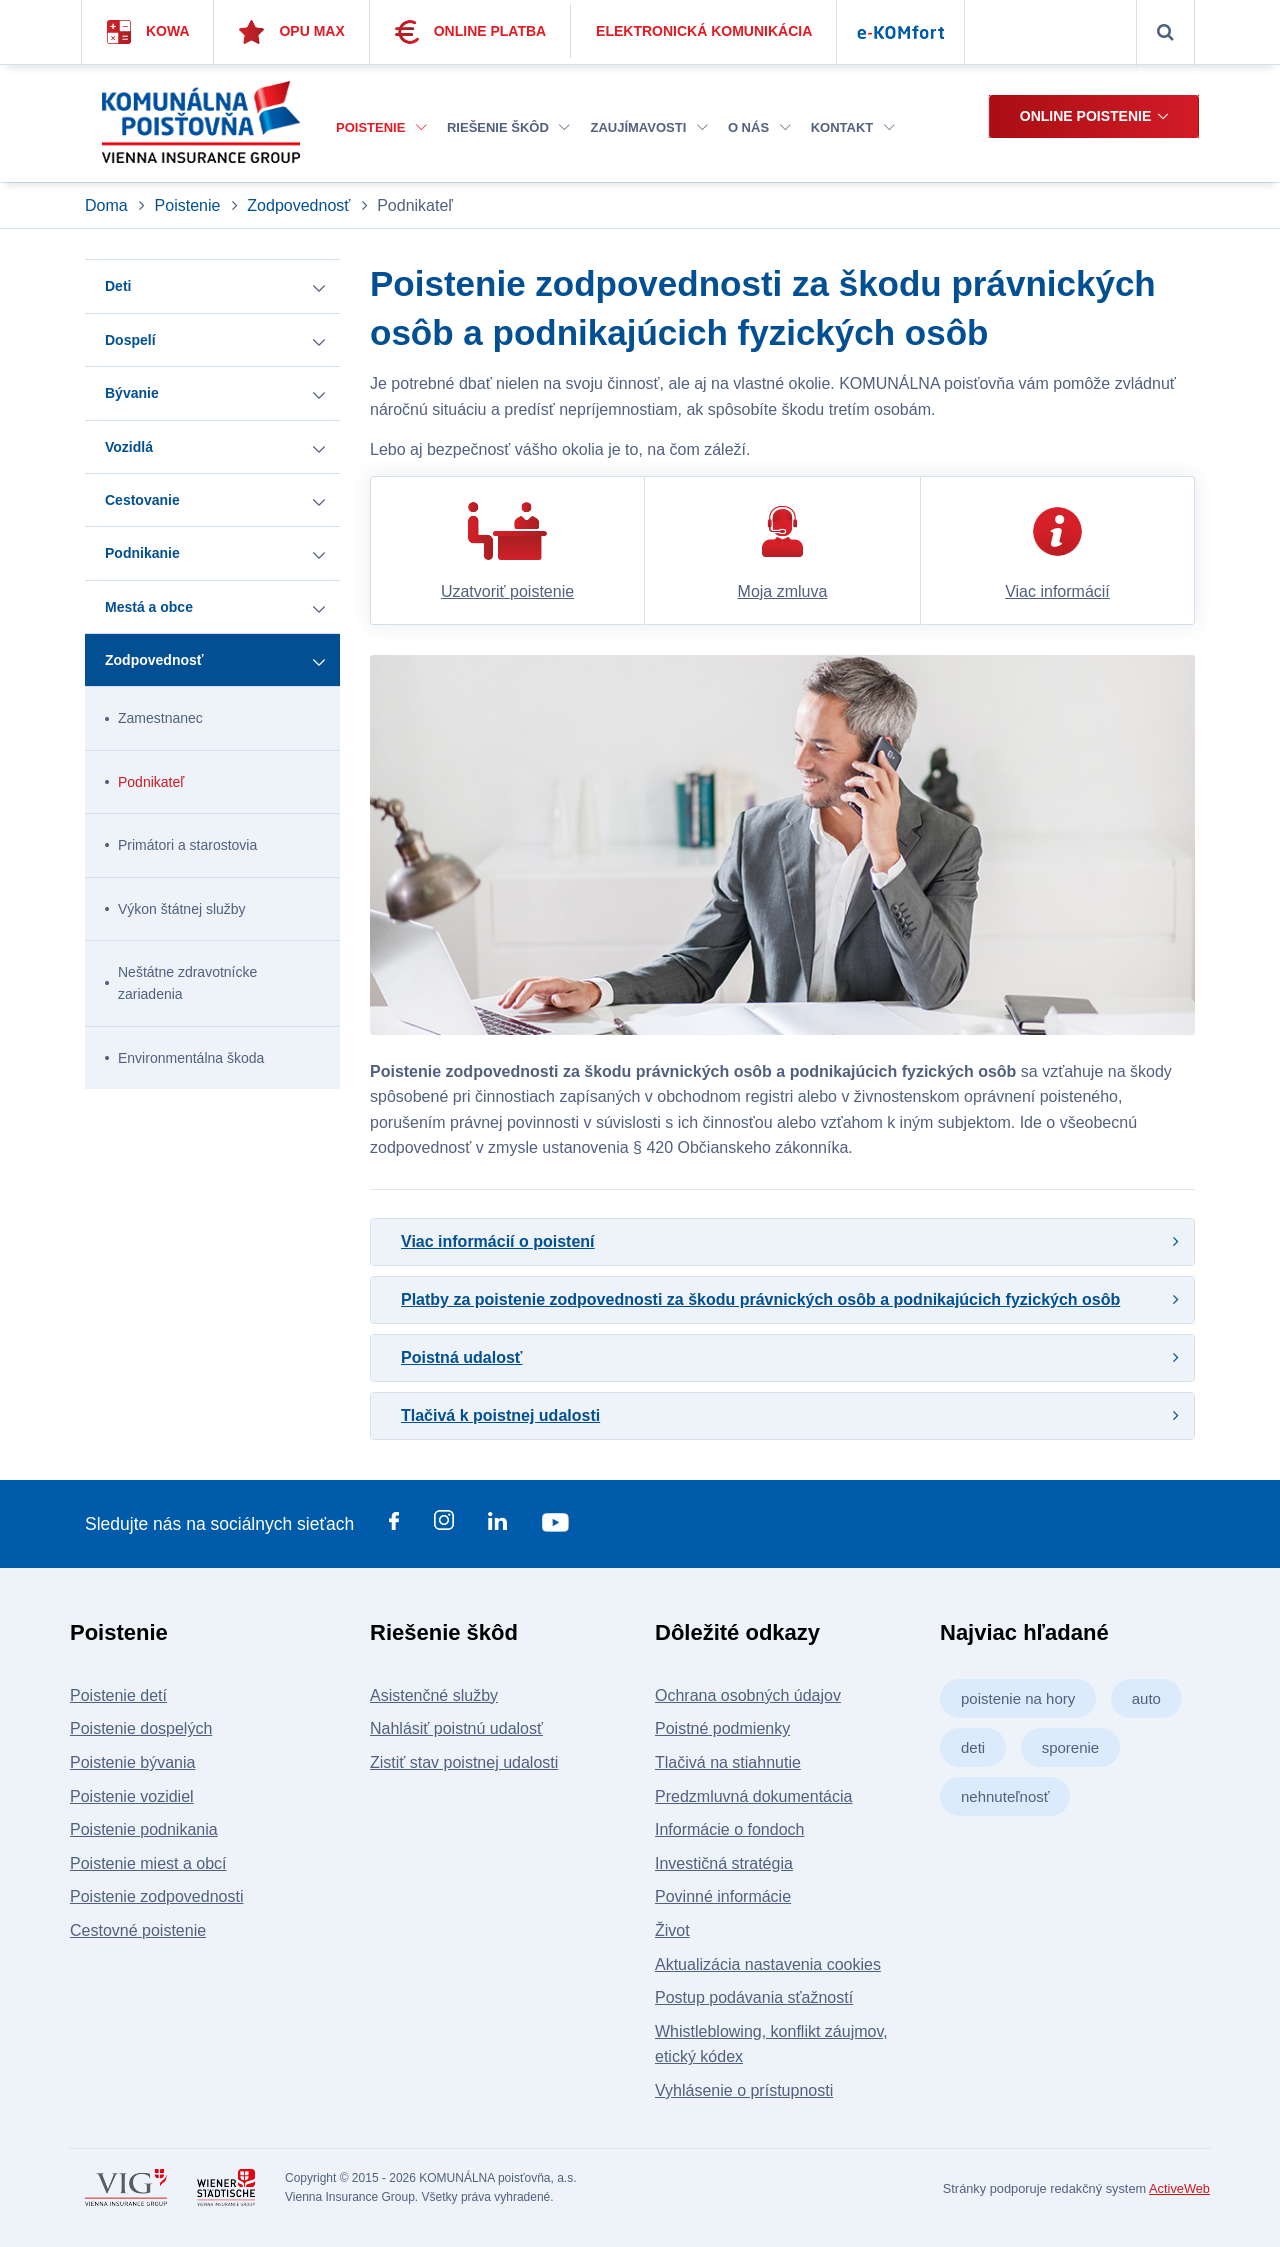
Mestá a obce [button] (149, 607)
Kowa (148, 32)
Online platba (471, 32)
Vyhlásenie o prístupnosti (744, 2090)
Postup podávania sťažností (754, 1997)
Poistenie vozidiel (132, 1796)
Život (672, 1930)
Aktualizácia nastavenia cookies (768, 1964)
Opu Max (291, 32)
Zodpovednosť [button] (154, 660)
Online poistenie (1085, 116)
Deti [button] (118, 286)
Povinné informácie (723, 1896)
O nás (759, 127)
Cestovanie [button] (142, 500)
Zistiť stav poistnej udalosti (464, 1762)
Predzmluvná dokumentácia (753, 1796)
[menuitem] (381, 128)
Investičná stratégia (724, 1863)
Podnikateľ (151, 782)
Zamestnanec (160, 718)
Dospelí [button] (130, 340)
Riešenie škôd (508, 127)
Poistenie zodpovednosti (156, 1896)
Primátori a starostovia (187, 845)
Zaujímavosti (648, 127)
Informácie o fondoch (729, 1829)
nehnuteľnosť (1005, 1796)
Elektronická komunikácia (704, 31)
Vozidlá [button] (129, 447)
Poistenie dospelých (141, 1728)
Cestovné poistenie (138, 1930)
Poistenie (381, 127)
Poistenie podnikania (144, 1829)
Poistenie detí (118, 1695)
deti (973, 1747)
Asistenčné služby (434, 1695)
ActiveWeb (1179, 2188)
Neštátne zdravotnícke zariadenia (187, 983)
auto (1146, 1698)
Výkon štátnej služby (182, 909)
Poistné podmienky (722, 1728)
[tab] (782, 1242)
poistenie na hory (1018, 1698)
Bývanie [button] (132, 393)
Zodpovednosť (298, 205)
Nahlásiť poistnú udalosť (456, 1728)
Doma (108, 205)
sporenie (1071, 1747)
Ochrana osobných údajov (748, 1695)
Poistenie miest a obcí (148, 1863)
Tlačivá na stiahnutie (728, 1762)
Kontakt (853, 127)
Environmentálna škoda (191, 1058)
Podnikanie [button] (142, 553)
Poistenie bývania (132, 1762)
